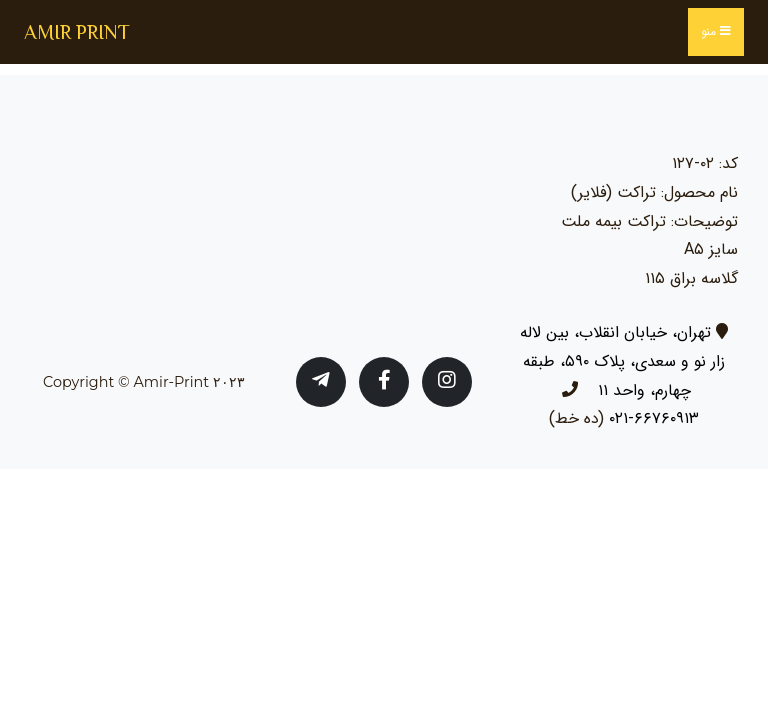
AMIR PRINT (77, 32)
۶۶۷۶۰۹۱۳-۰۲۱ (654, 418)
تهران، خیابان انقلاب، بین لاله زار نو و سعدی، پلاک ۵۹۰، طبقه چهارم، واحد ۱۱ (622, 361)
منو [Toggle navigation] (716, 31)
